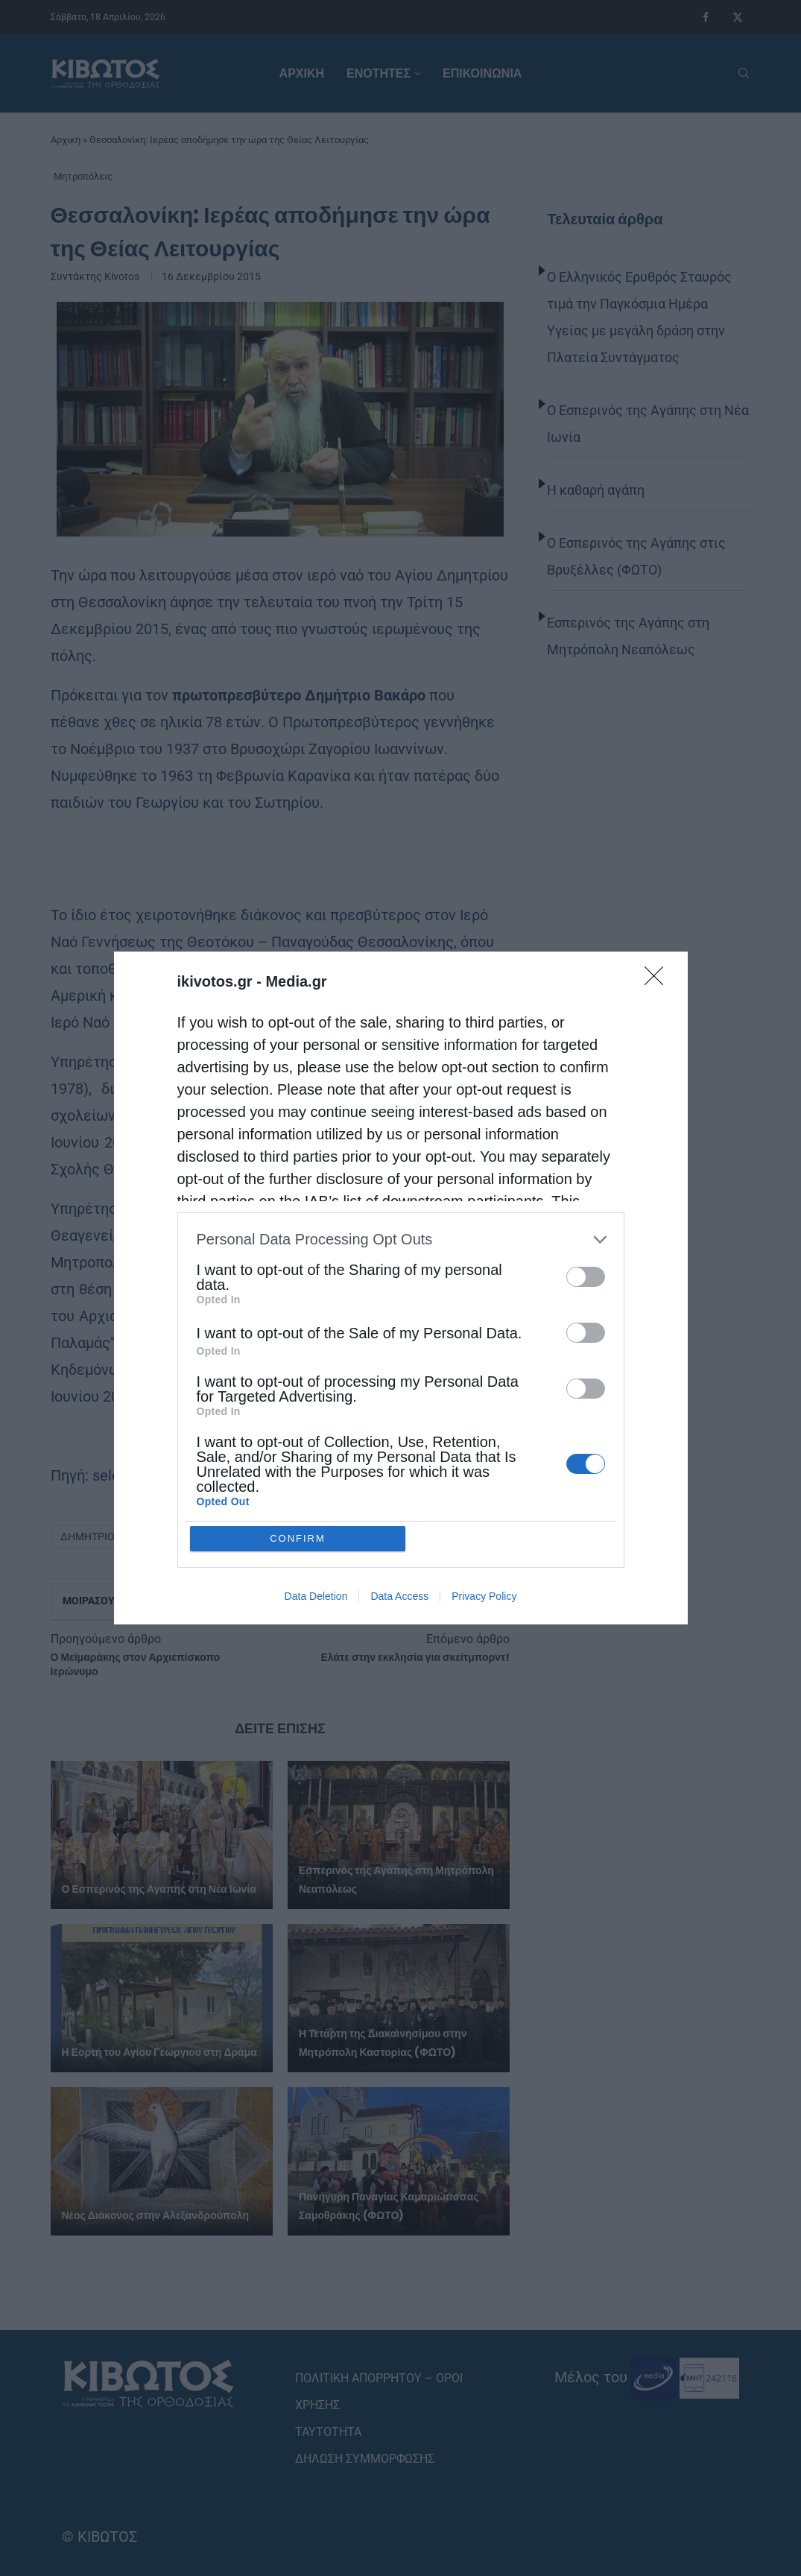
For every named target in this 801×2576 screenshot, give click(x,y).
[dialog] (401, 1288)
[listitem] (401, 1239)
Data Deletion (316, 1597)
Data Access (399, 1597)
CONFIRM (298, 1538)
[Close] (659, 980)
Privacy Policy (484, 1597)
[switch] (585, 1277)
